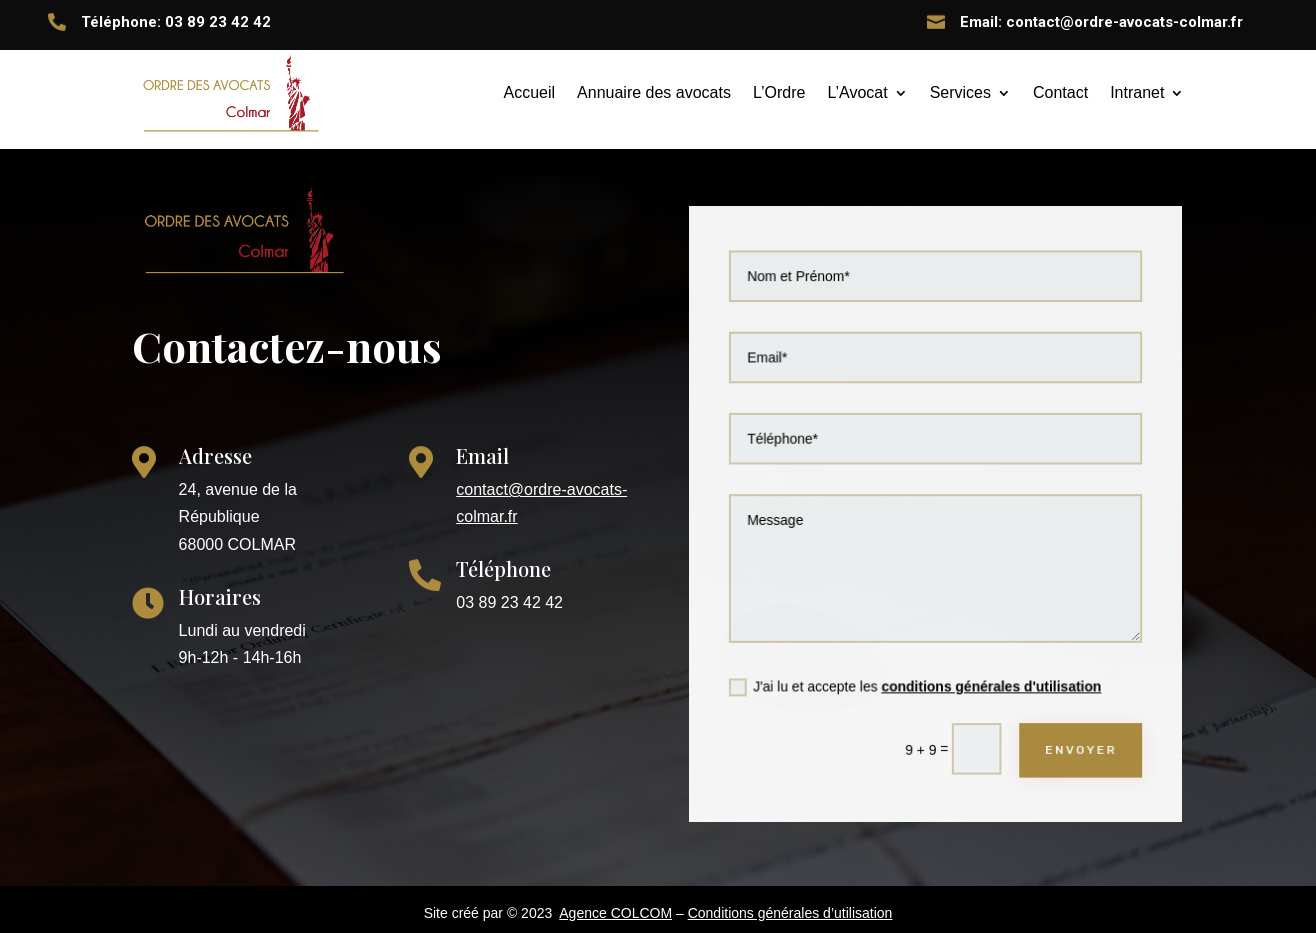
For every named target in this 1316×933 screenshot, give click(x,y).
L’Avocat (857, 92)
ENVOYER (1075, 740)
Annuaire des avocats (654, 92)
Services (960, 92)
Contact (1060, 92)
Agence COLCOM (615, 913)
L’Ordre (779, 92)
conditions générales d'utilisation (989, 679)
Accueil (530, 92)
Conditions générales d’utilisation (790, 913)
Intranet (1137, 92)
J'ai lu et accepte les (916, 680)
